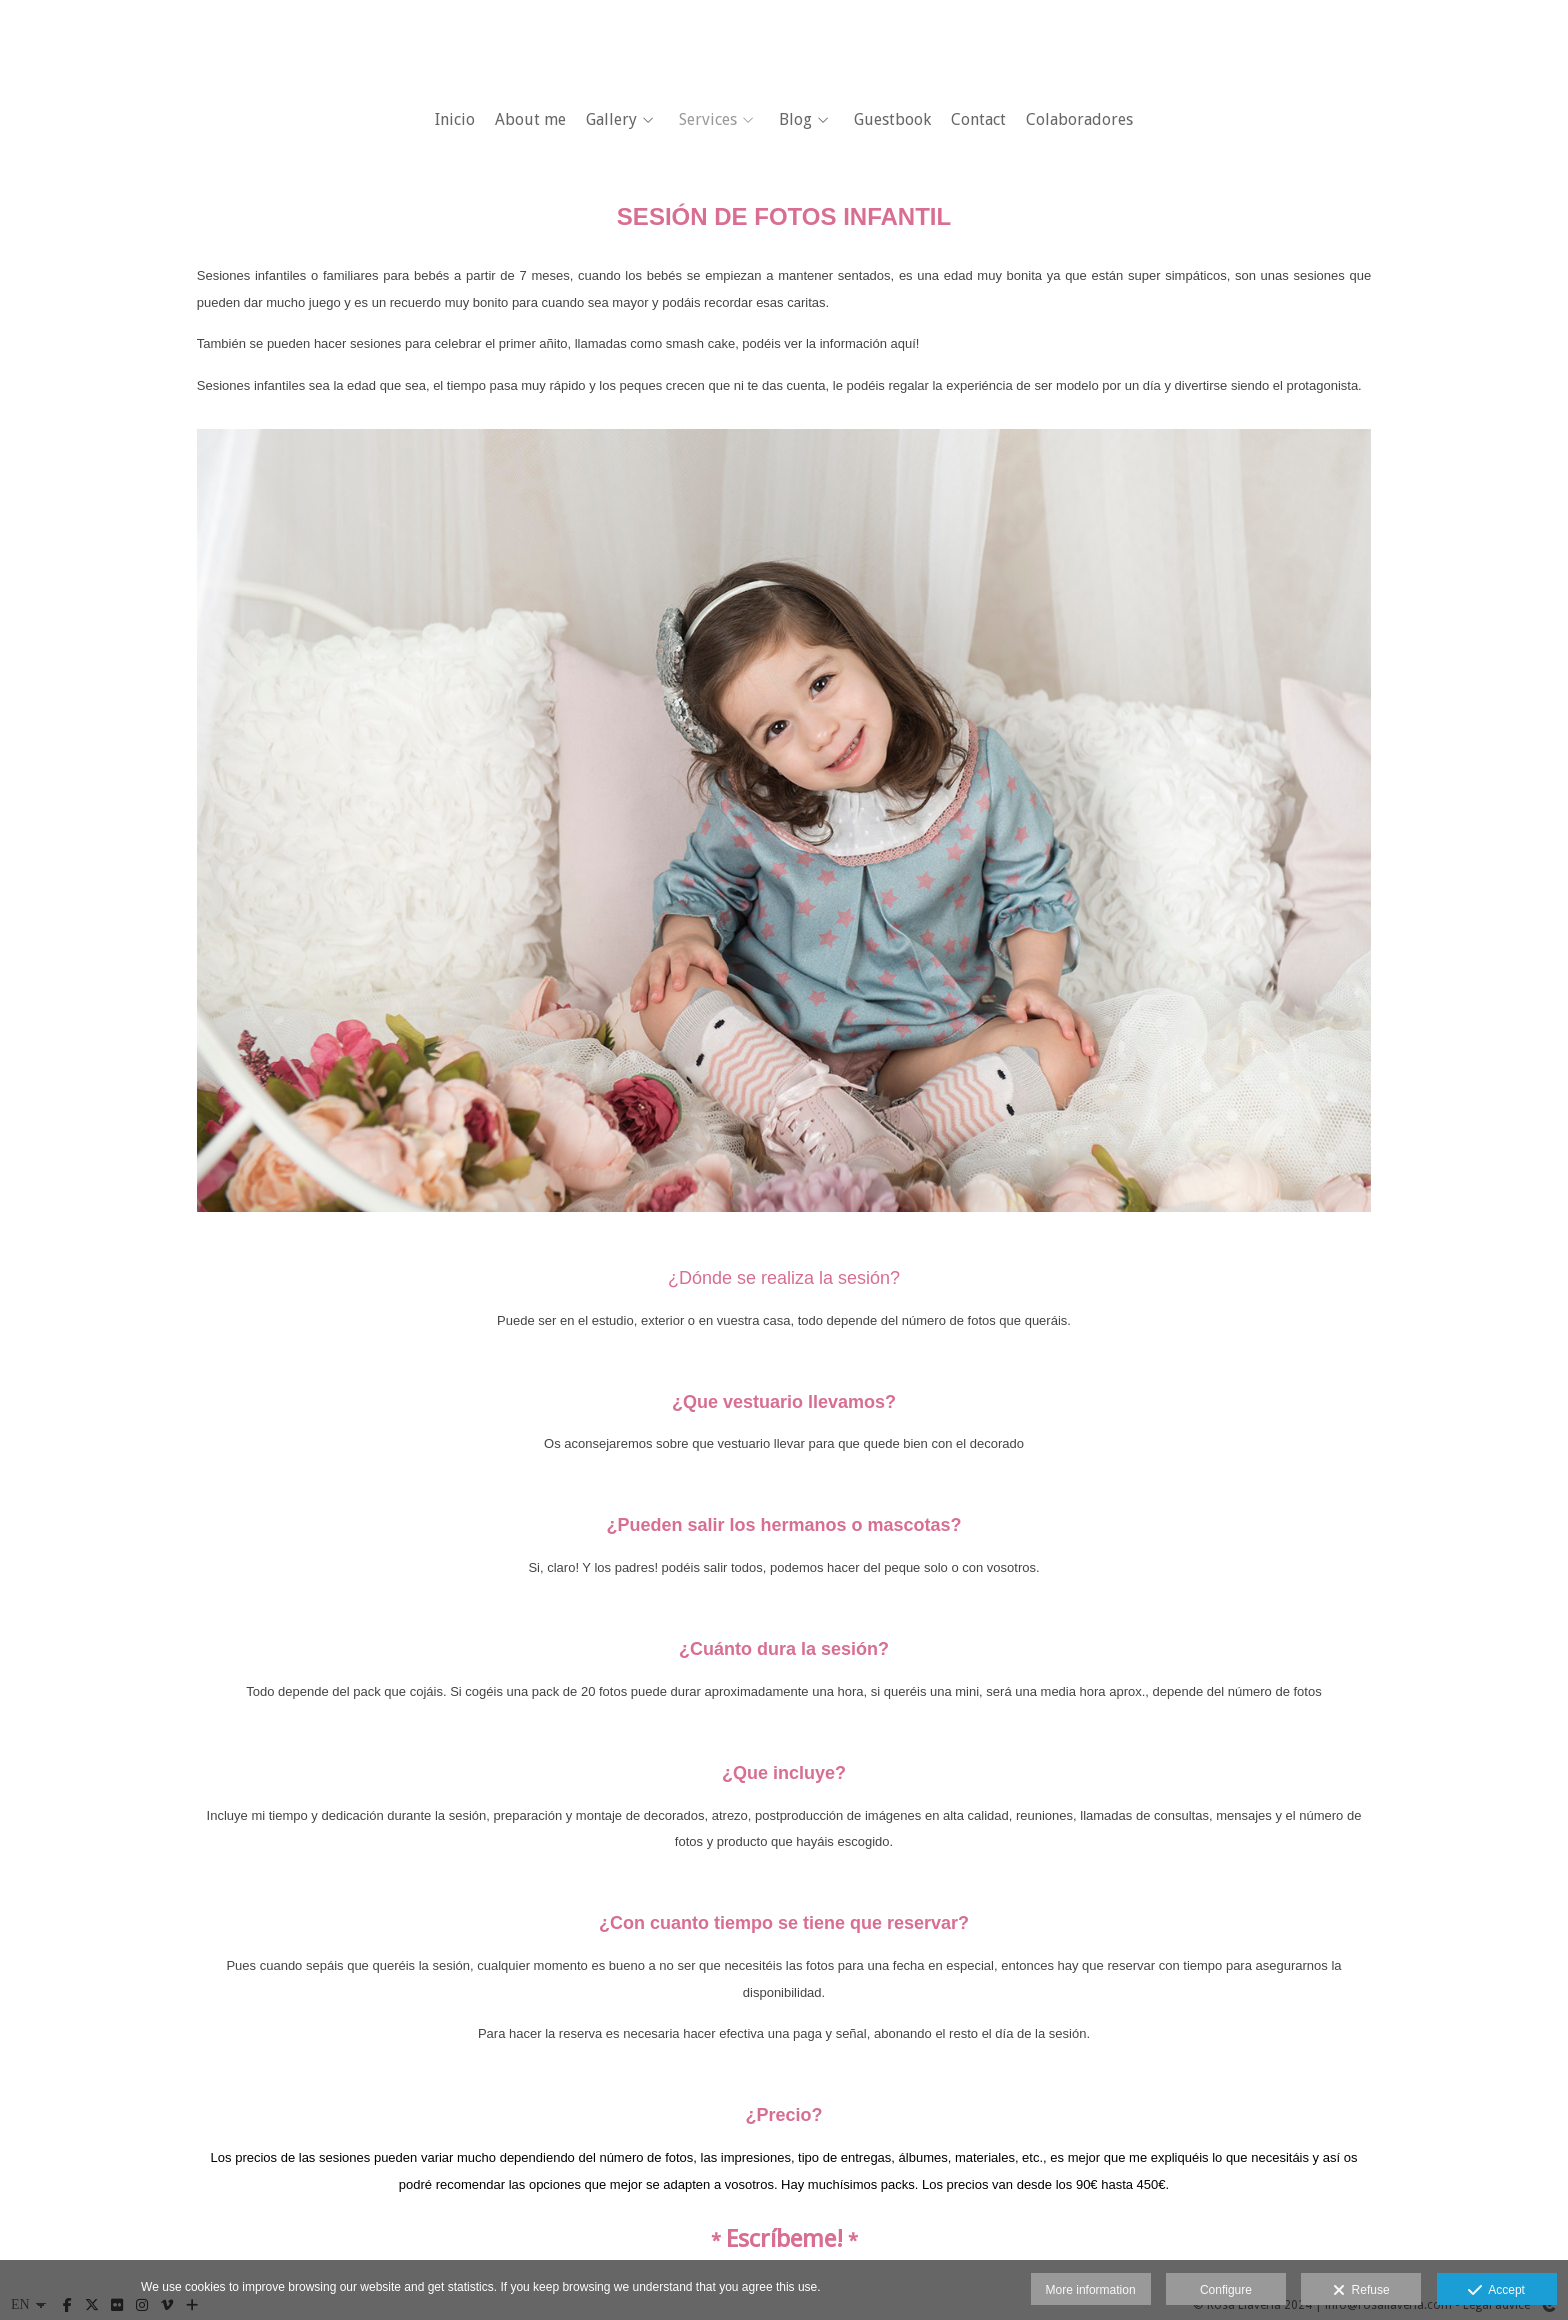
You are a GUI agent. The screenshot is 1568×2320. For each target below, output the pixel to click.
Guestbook (892, 120)
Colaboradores (1079, 120)
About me (530, 120)
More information (1091, 2290)
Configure (1226, 2290)
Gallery (611, 120)
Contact (978, 120)
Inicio (455, 120)
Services (708, 120)
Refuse (1361, 2291)
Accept (1496, 2291)
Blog (795, 120)
